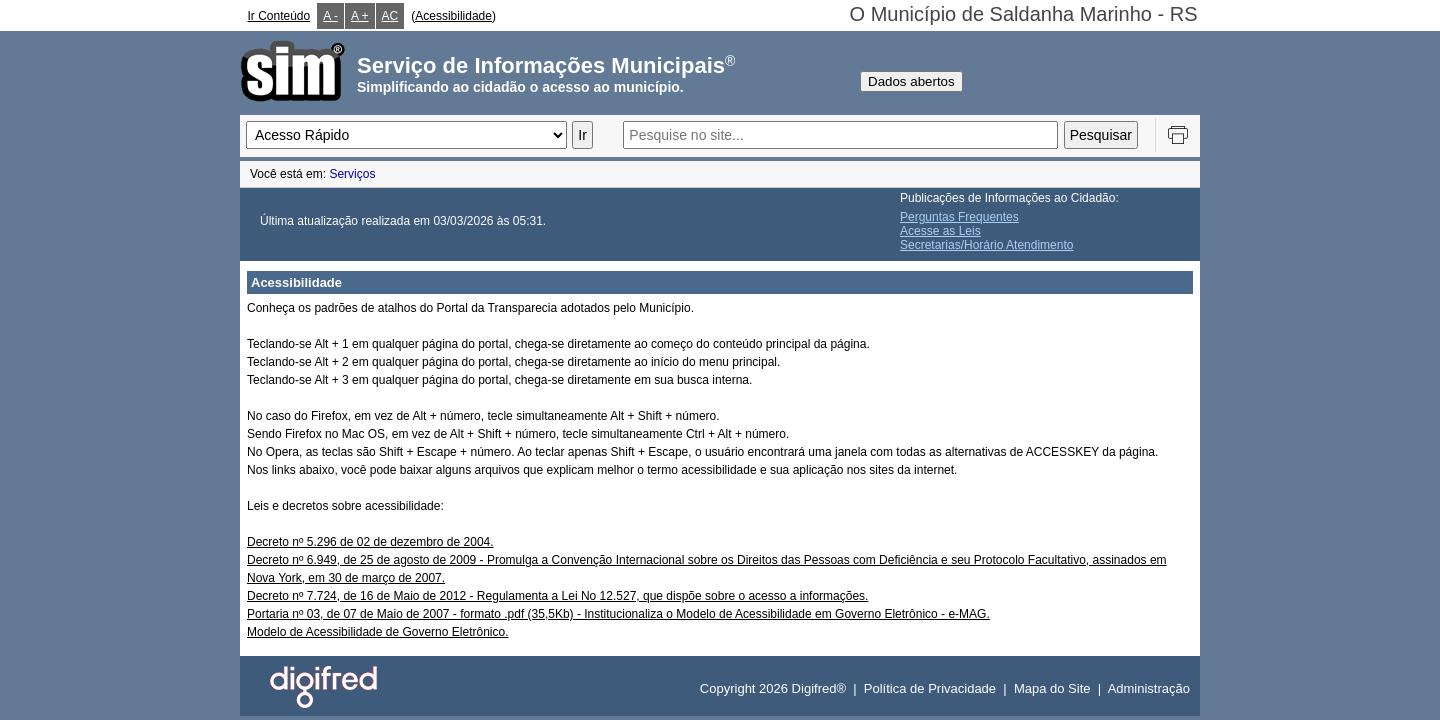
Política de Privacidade (930, 688)
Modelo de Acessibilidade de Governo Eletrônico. (378, 632)
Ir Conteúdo (279, 16)
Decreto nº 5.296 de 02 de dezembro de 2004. (370, 542)
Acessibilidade (453, 16)
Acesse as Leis (940, 231)
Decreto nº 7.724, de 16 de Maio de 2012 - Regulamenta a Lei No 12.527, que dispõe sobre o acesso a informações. (557, 596)
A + (360, 16)
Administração (1149, 688)
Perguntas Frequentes (959, 217)
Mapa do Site (1052, 688)
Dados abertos (911, 81)
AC (390, 16)
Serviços (352, 174)
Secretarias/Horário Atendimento (986, 245)
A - (330, 16)
